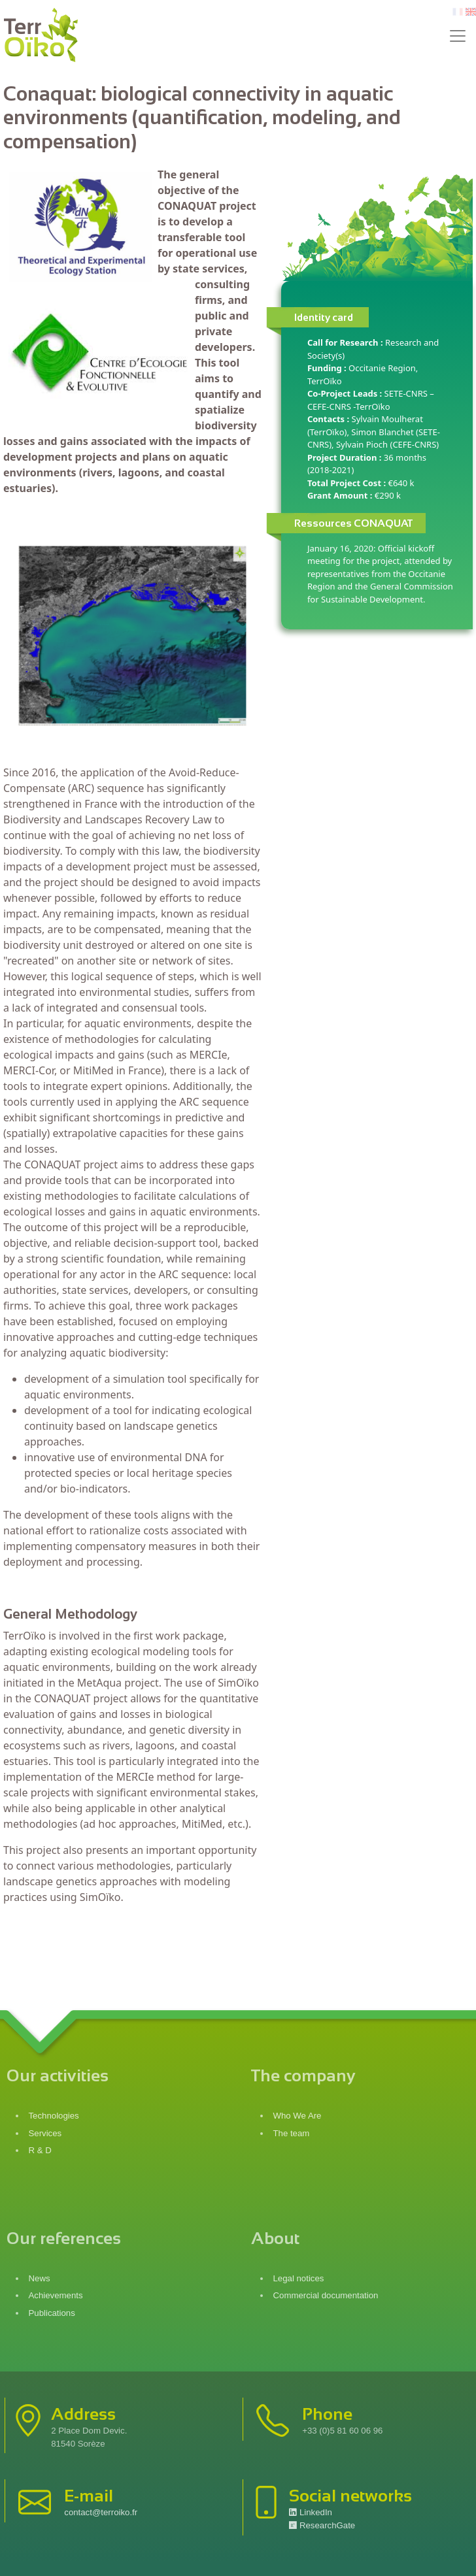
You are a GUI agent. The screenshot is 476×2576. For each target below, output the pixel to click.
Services (45, 2133)
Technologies (54, 2116)
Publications (52, 2313)
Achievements (56, 2295)
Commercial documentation (327, 2295)
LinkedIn (310, 2512)
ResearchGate (322, 2525)
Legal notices (300, 2278)
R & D (40, 2150)
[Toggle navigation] (457, 36)
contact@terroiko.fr (100, 2512)
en (471, 12)
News (39, 2278)
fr (456, 12)
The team (291, 2133)
